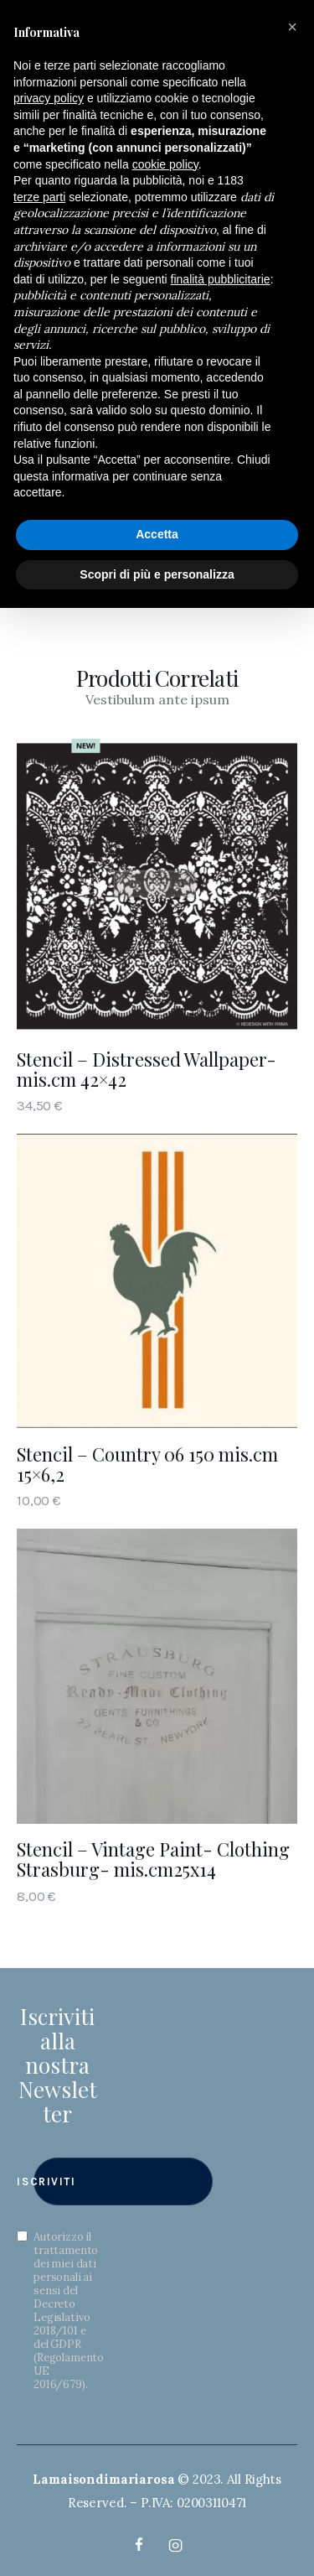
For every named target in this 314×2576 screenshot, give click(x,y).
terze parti (39, 197)
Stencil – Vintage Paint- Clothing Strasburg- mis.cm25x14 (153, 1859)
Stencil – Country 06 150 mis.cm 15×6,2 (147, 1464)
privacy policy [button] (48, 98)
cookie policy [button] (165, 164)
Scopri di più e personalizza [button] (157, 574)
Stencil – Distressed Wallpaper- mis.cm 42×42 (146, 1069)
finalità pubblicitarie (220, 279)
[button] (292, 26)
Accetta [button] (157, 534)
